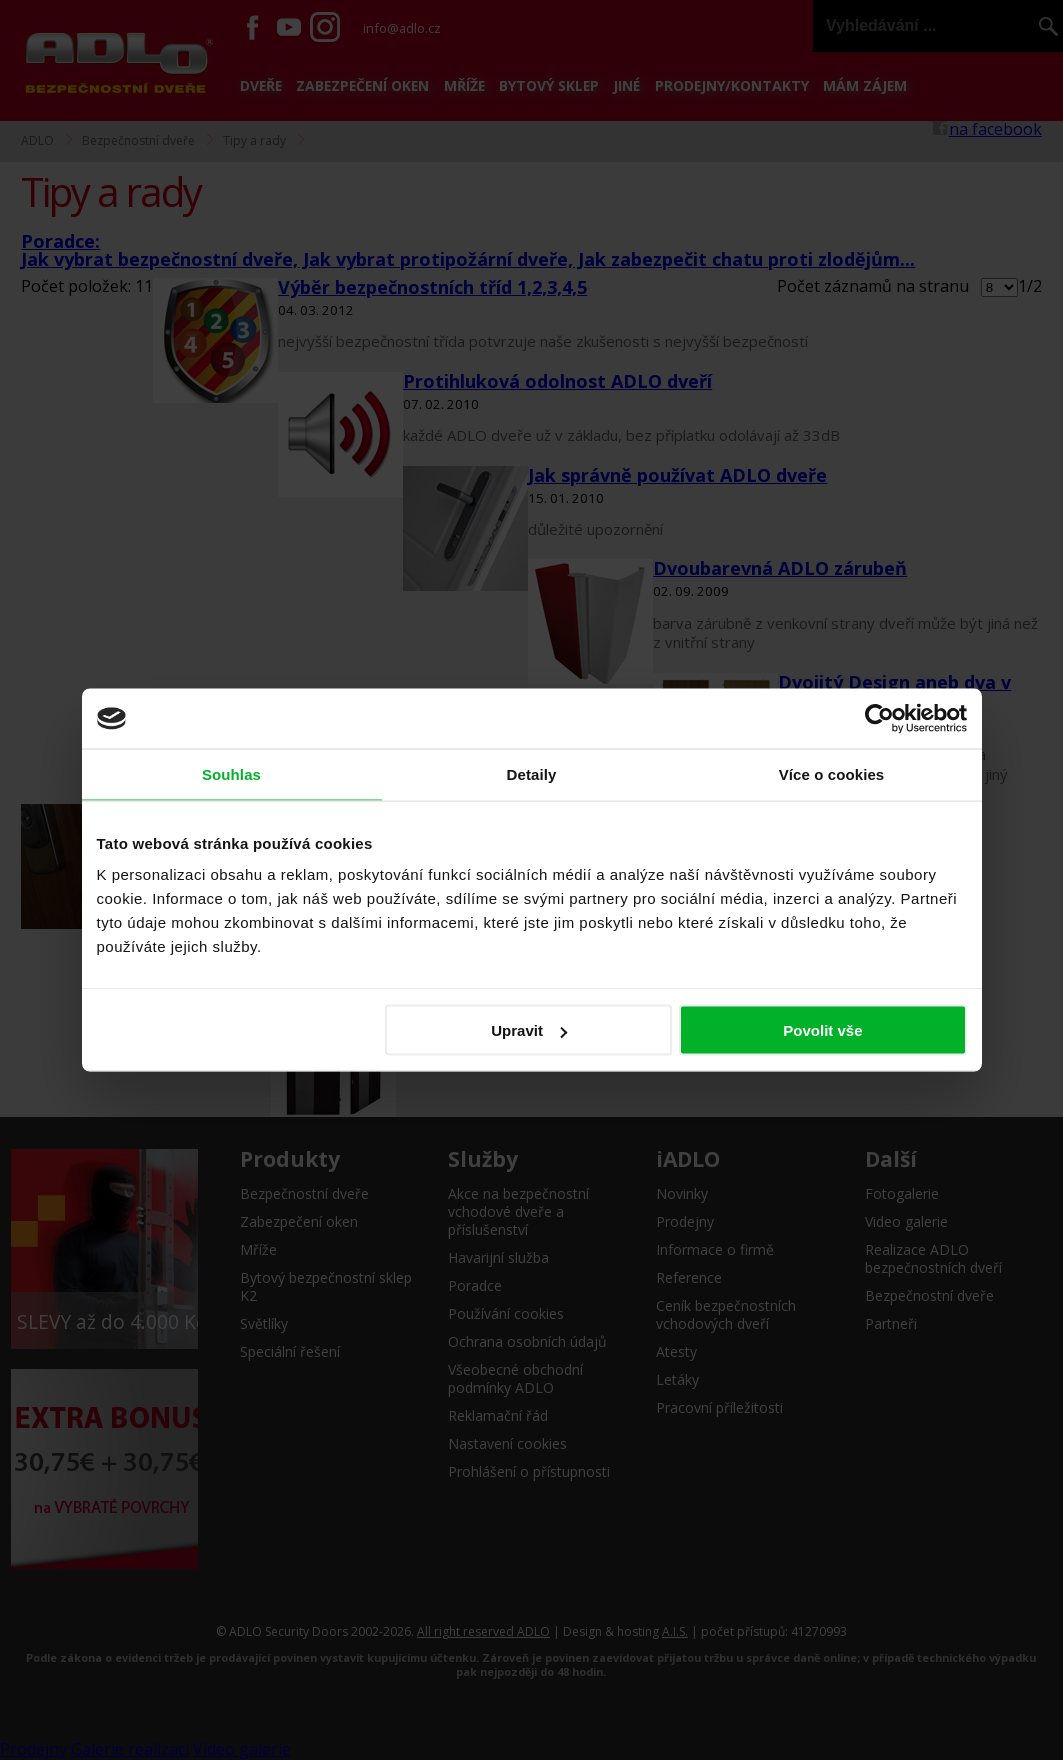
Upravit (529, 1030)
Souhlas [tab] (231, 774)
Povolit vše (822, 1030)
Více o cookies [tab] (832, 774)
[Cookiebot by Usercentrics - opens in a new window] (879, 719)
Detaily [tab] (532, 774)
